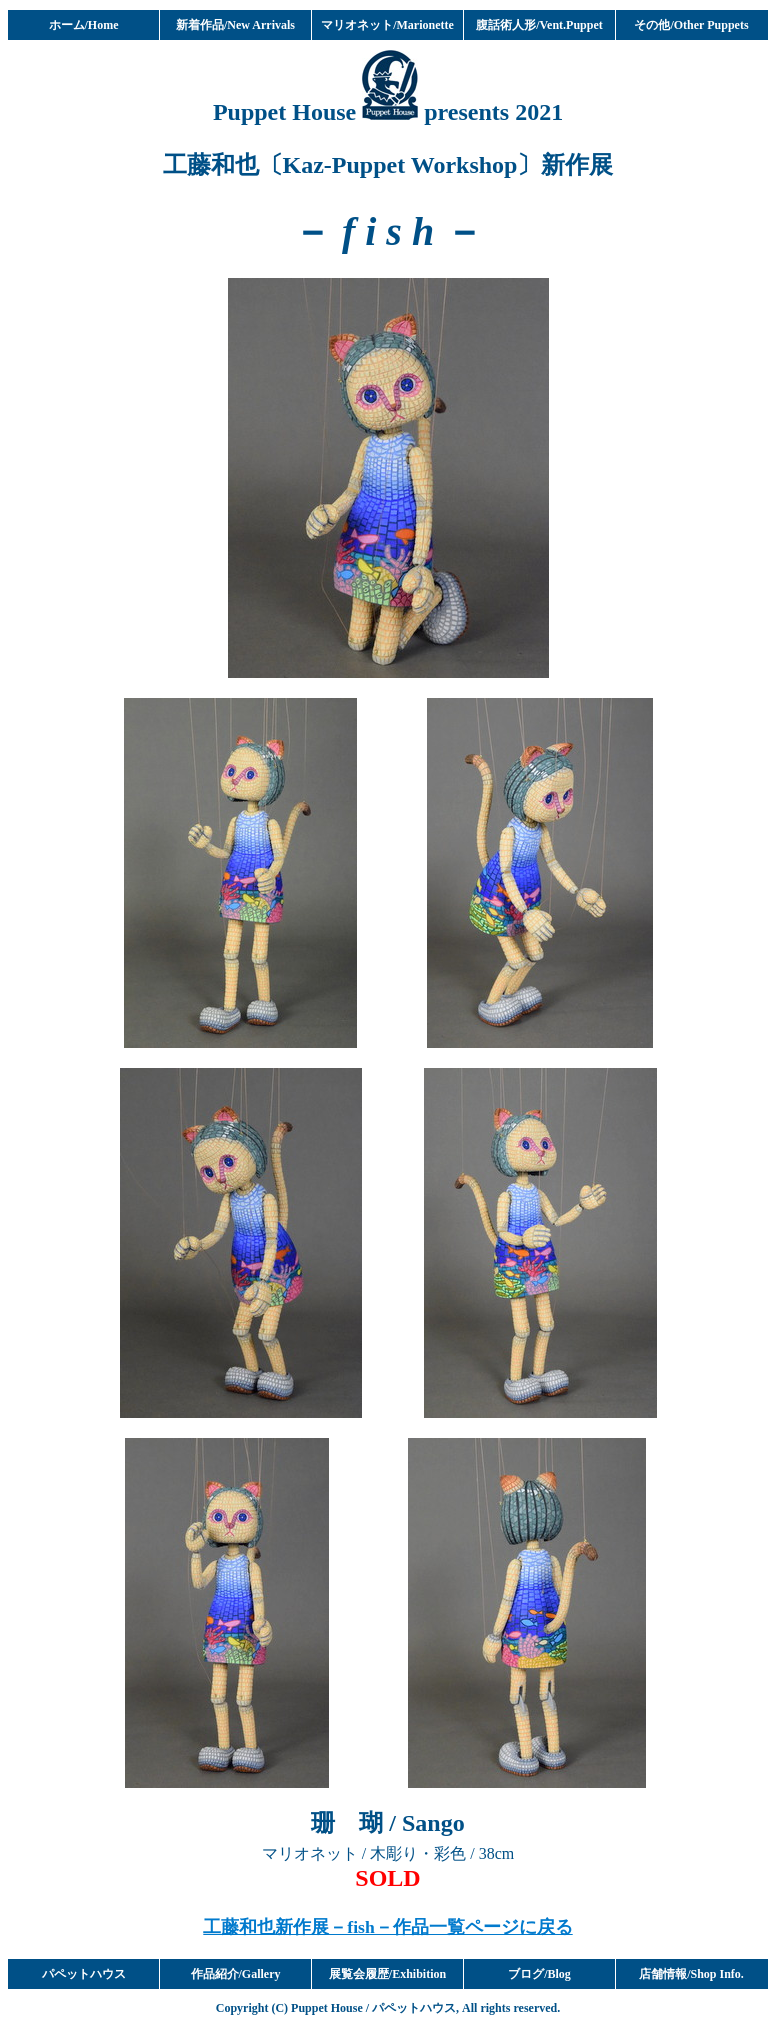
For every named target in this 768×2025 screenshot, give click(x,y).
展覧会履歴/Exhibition (387, 1974)
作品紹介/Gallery (236, 1974)
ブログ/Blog (539, 1974)
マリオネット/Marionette (387, 25)
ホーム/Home (84, 25)
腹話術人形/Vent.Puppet (539, 25)
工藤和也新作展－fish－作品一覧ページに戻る (387, 1927)
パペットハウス (84, 1974)
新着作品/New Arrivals (235, 25)
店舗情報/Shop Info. (691, 1974)
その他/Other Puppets (691, 25)
